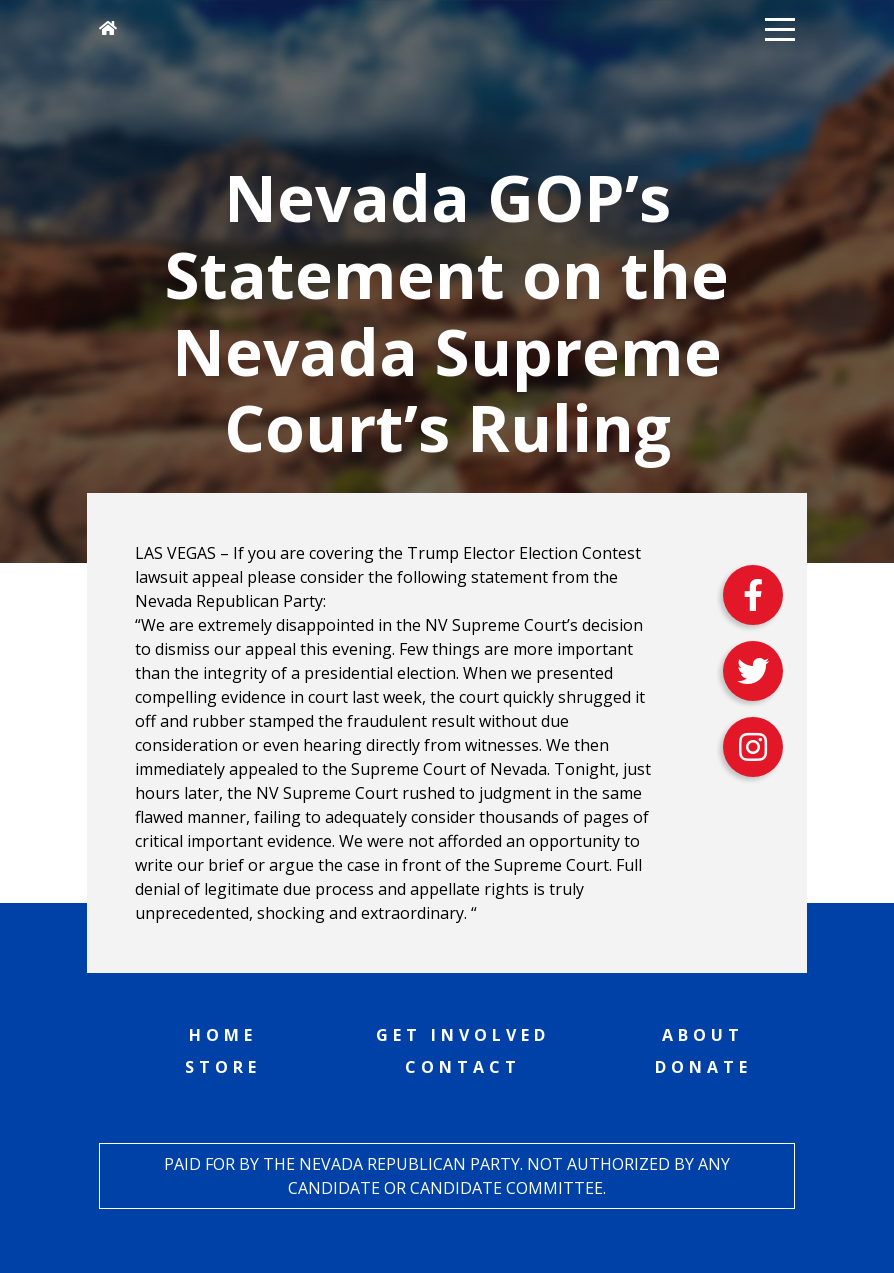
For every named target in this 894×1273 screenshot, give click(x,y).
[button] (780, 28)
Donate (703, 1067)
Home (223, 1035)
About (703, 1035)
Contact (463, 1067)
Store (223, 1067)
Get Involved (463, 1035)
